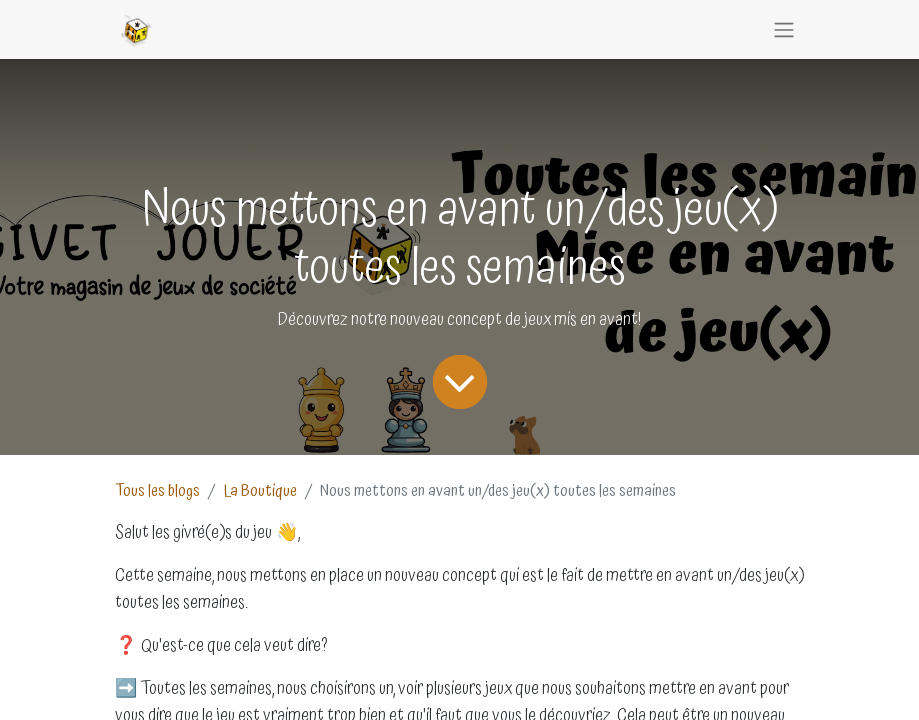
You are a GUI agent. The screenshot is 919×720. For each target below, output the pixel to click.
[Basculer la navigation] (784, 29)
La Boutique (260, 491)
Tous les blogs (157, 491)
